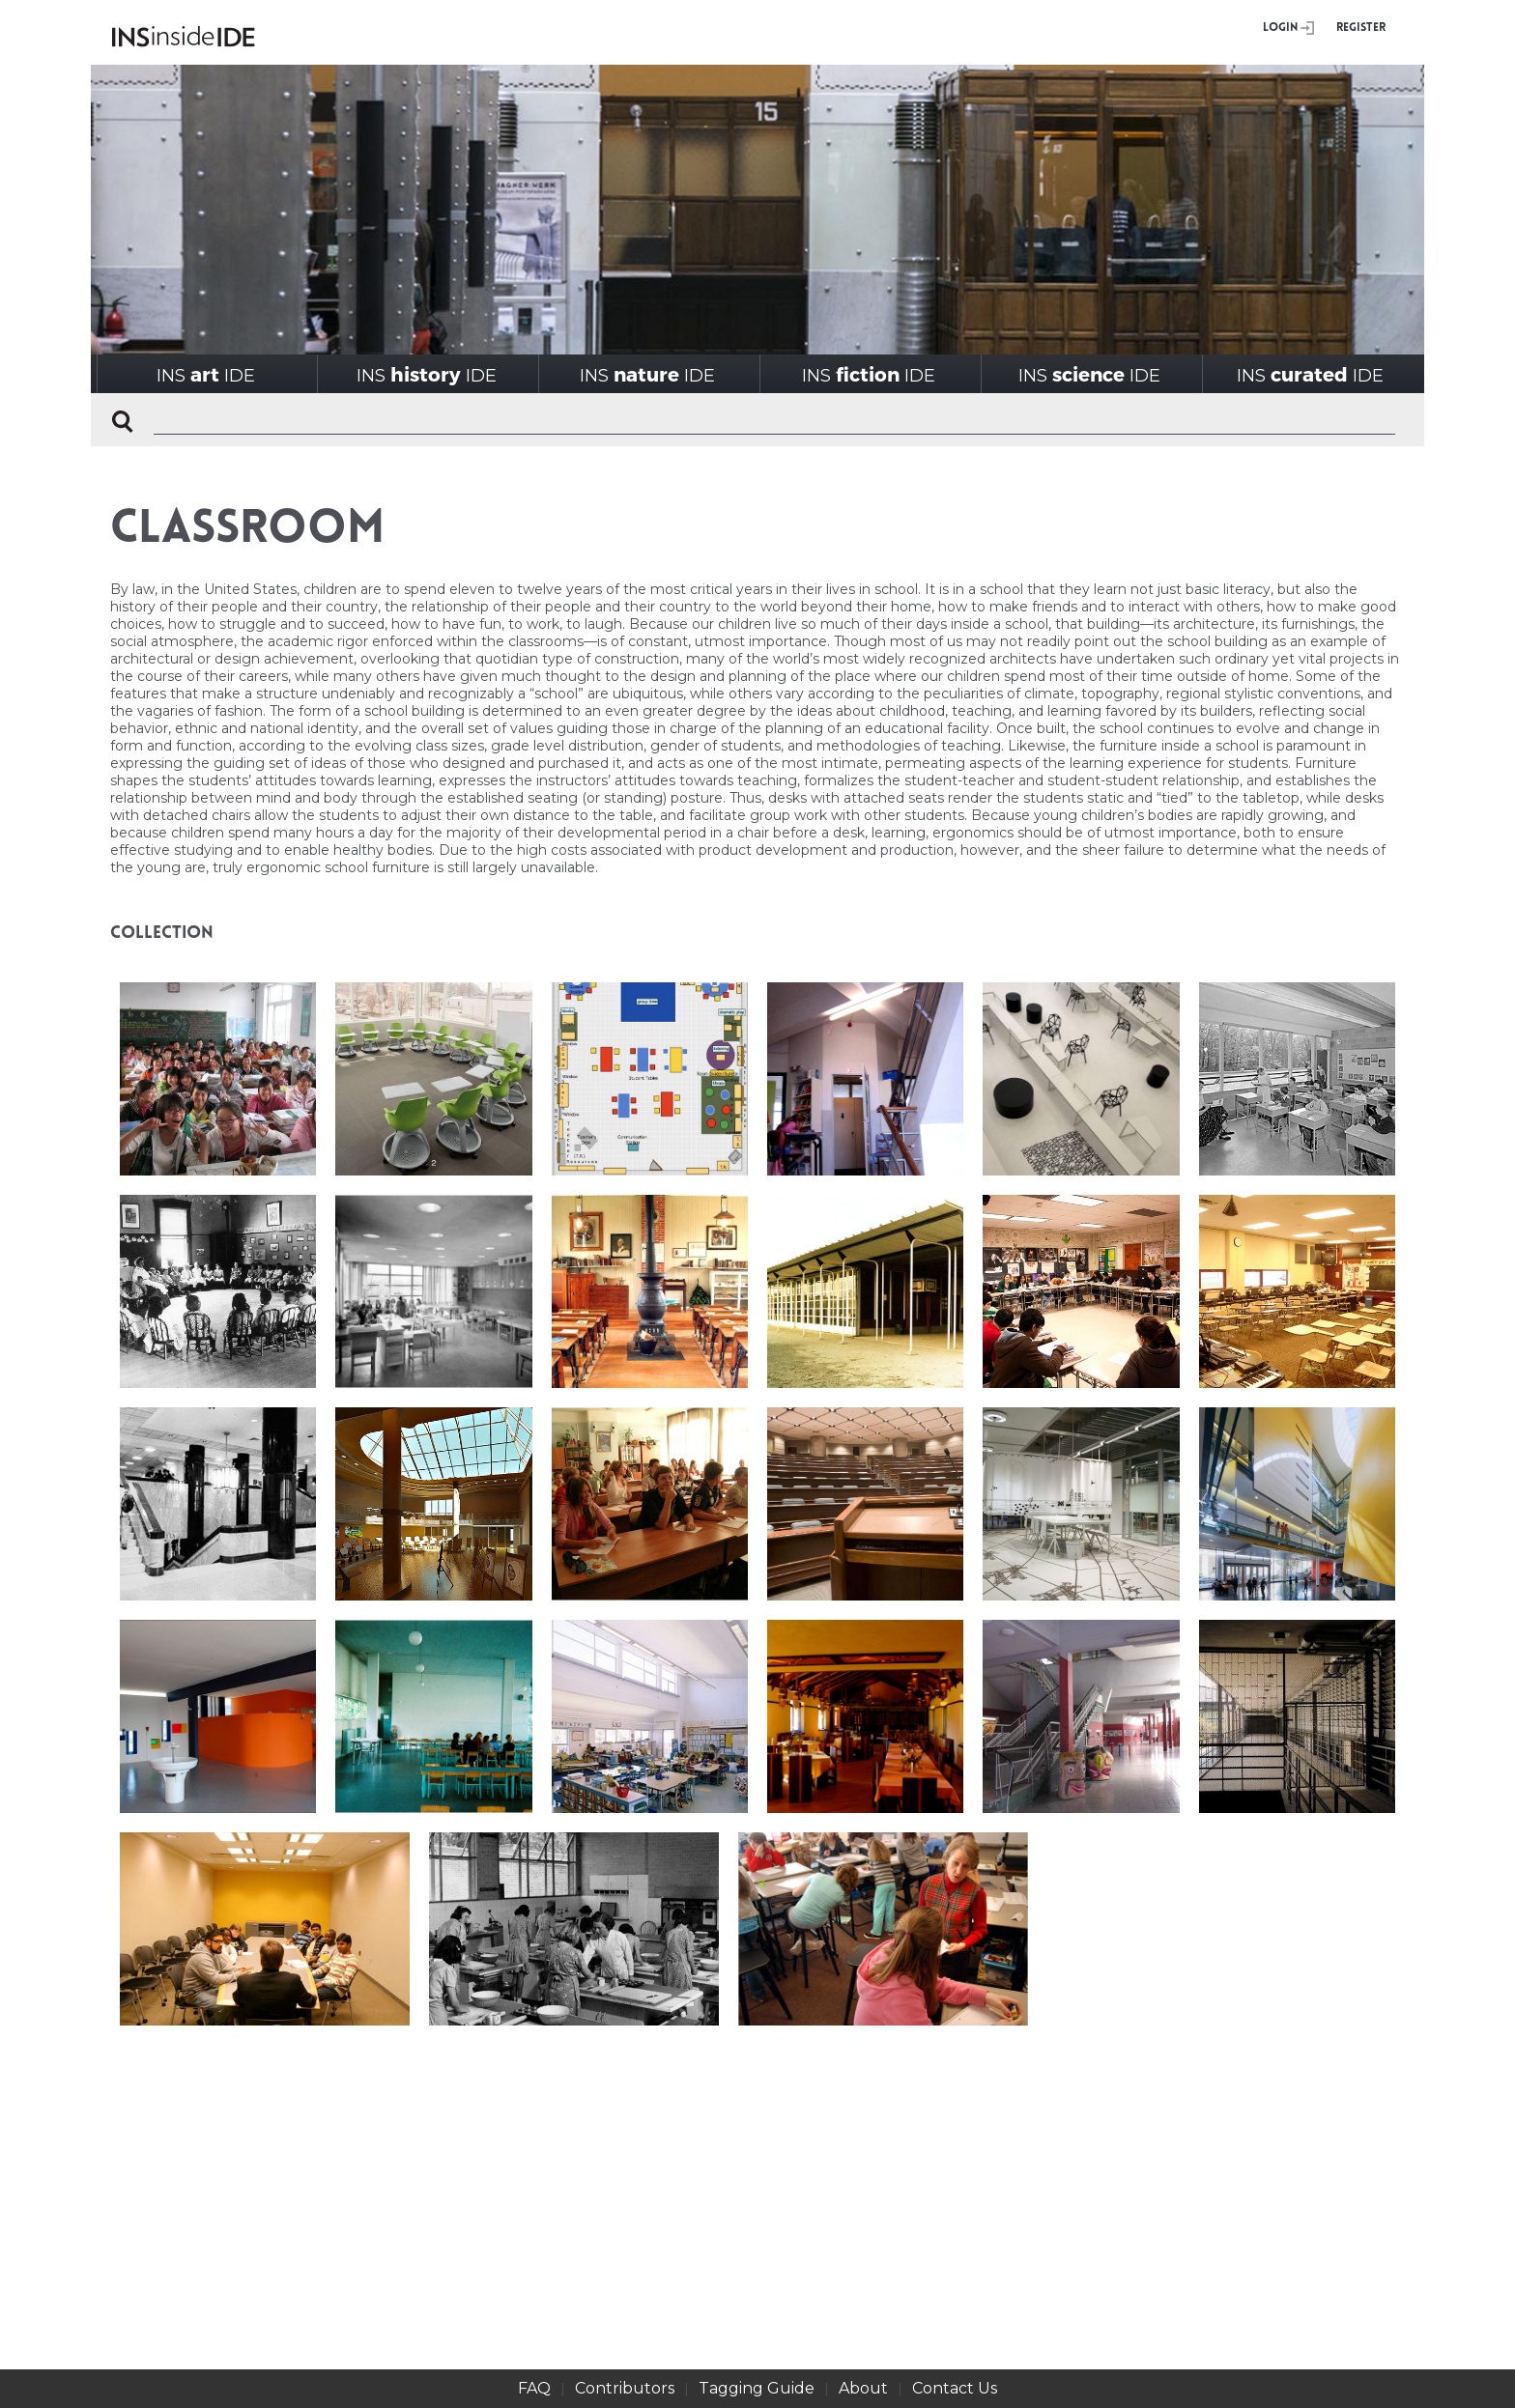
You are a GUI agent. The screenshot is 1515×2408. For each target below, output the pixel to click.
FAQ (534, 2388)
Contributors (624, 2388)
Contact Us (954, 2388)
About (863, 2388)
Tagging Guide (757, 2388)
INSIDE (206, 374)
